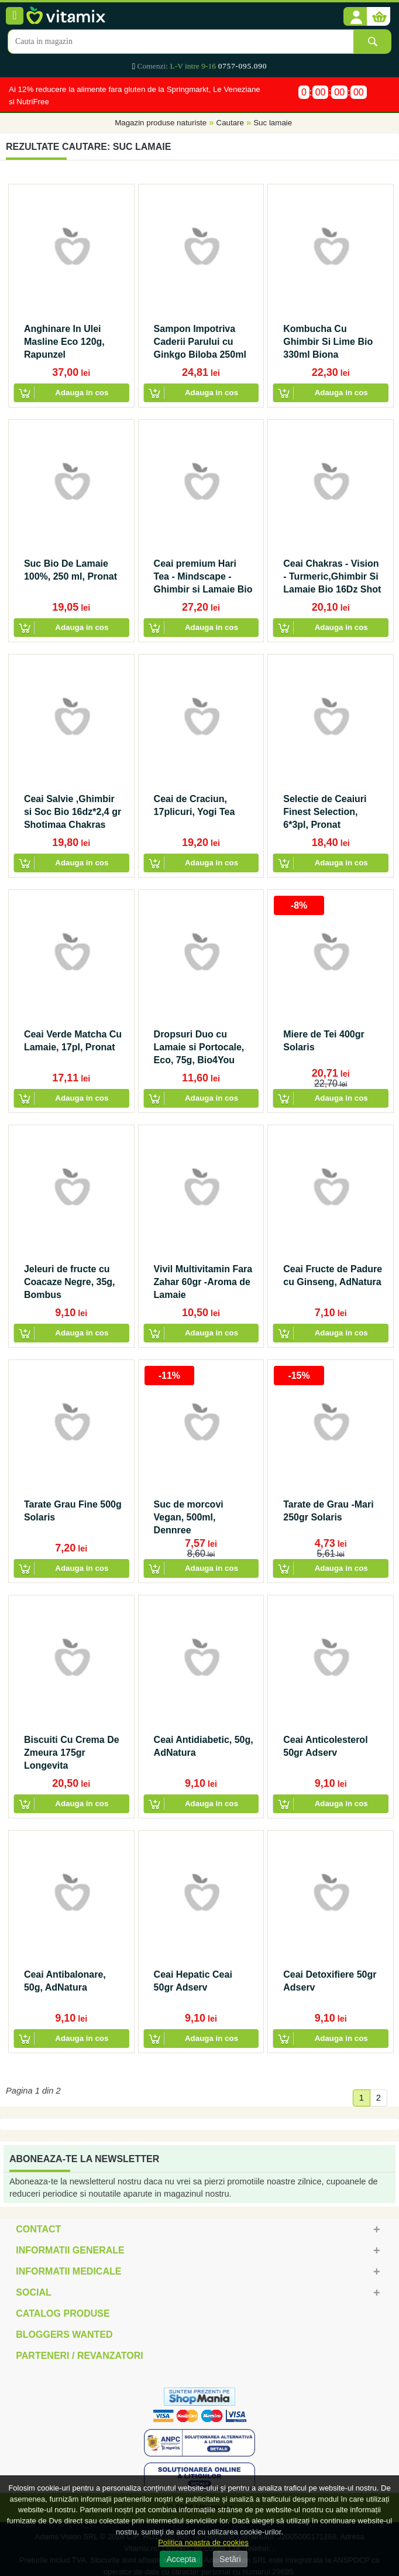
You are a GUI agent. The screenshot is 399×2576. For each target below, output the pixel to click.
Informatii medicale (68, 2271)
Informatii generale (70, 2250)
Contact (38, 2229)
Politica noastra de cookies (203, 2542)
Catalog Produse (62, 2313)
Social (33, 2292)
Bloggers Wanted (64, 2334)
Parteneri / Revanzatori (79, 2356)
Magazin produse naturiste (161, 123)
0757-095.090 (242, 65)
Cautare (230, 123)
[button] (355, 17)
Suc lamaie (272, 123)
